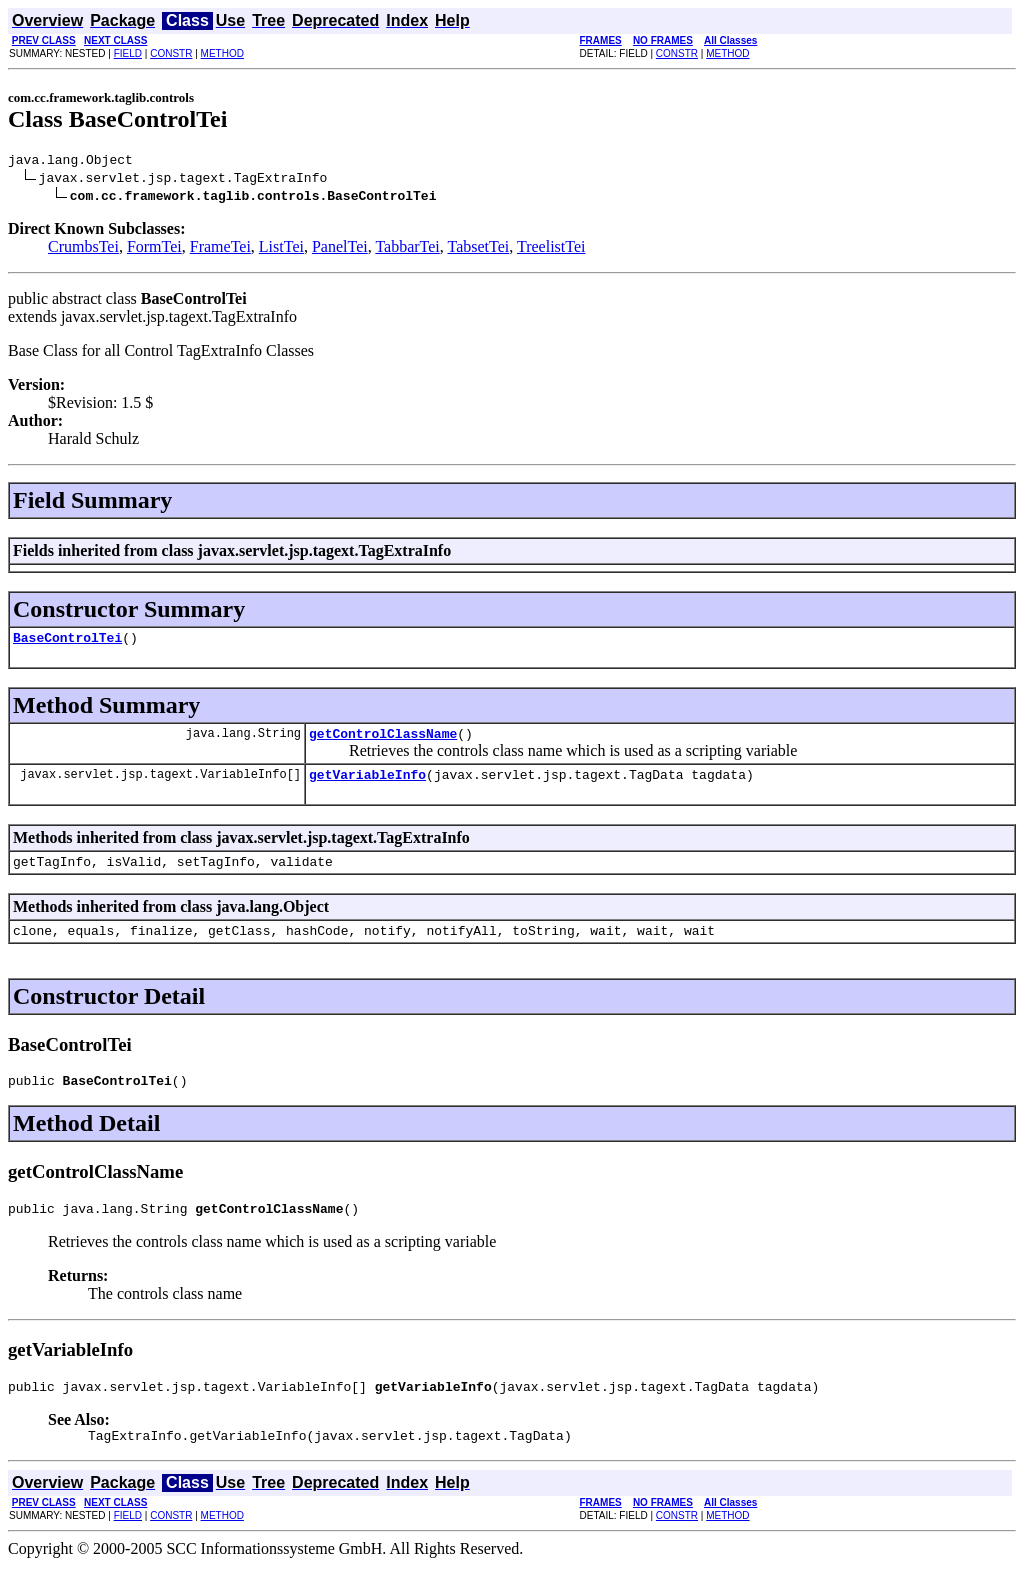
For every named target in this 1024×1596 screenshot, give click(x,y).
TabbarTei (407, 249)
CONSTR (171, 53)
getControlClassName (383, 742)
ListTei (281, 249)
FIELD (128, 53)
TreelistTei (551, 249)
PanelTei (340, 249)
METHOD (222, 53)
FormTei (154, 249)
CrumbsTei (83, 249)
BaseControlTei (67, 643)
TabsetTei (479, 249)
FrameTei (220, 249)
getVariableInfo (367, 786)
